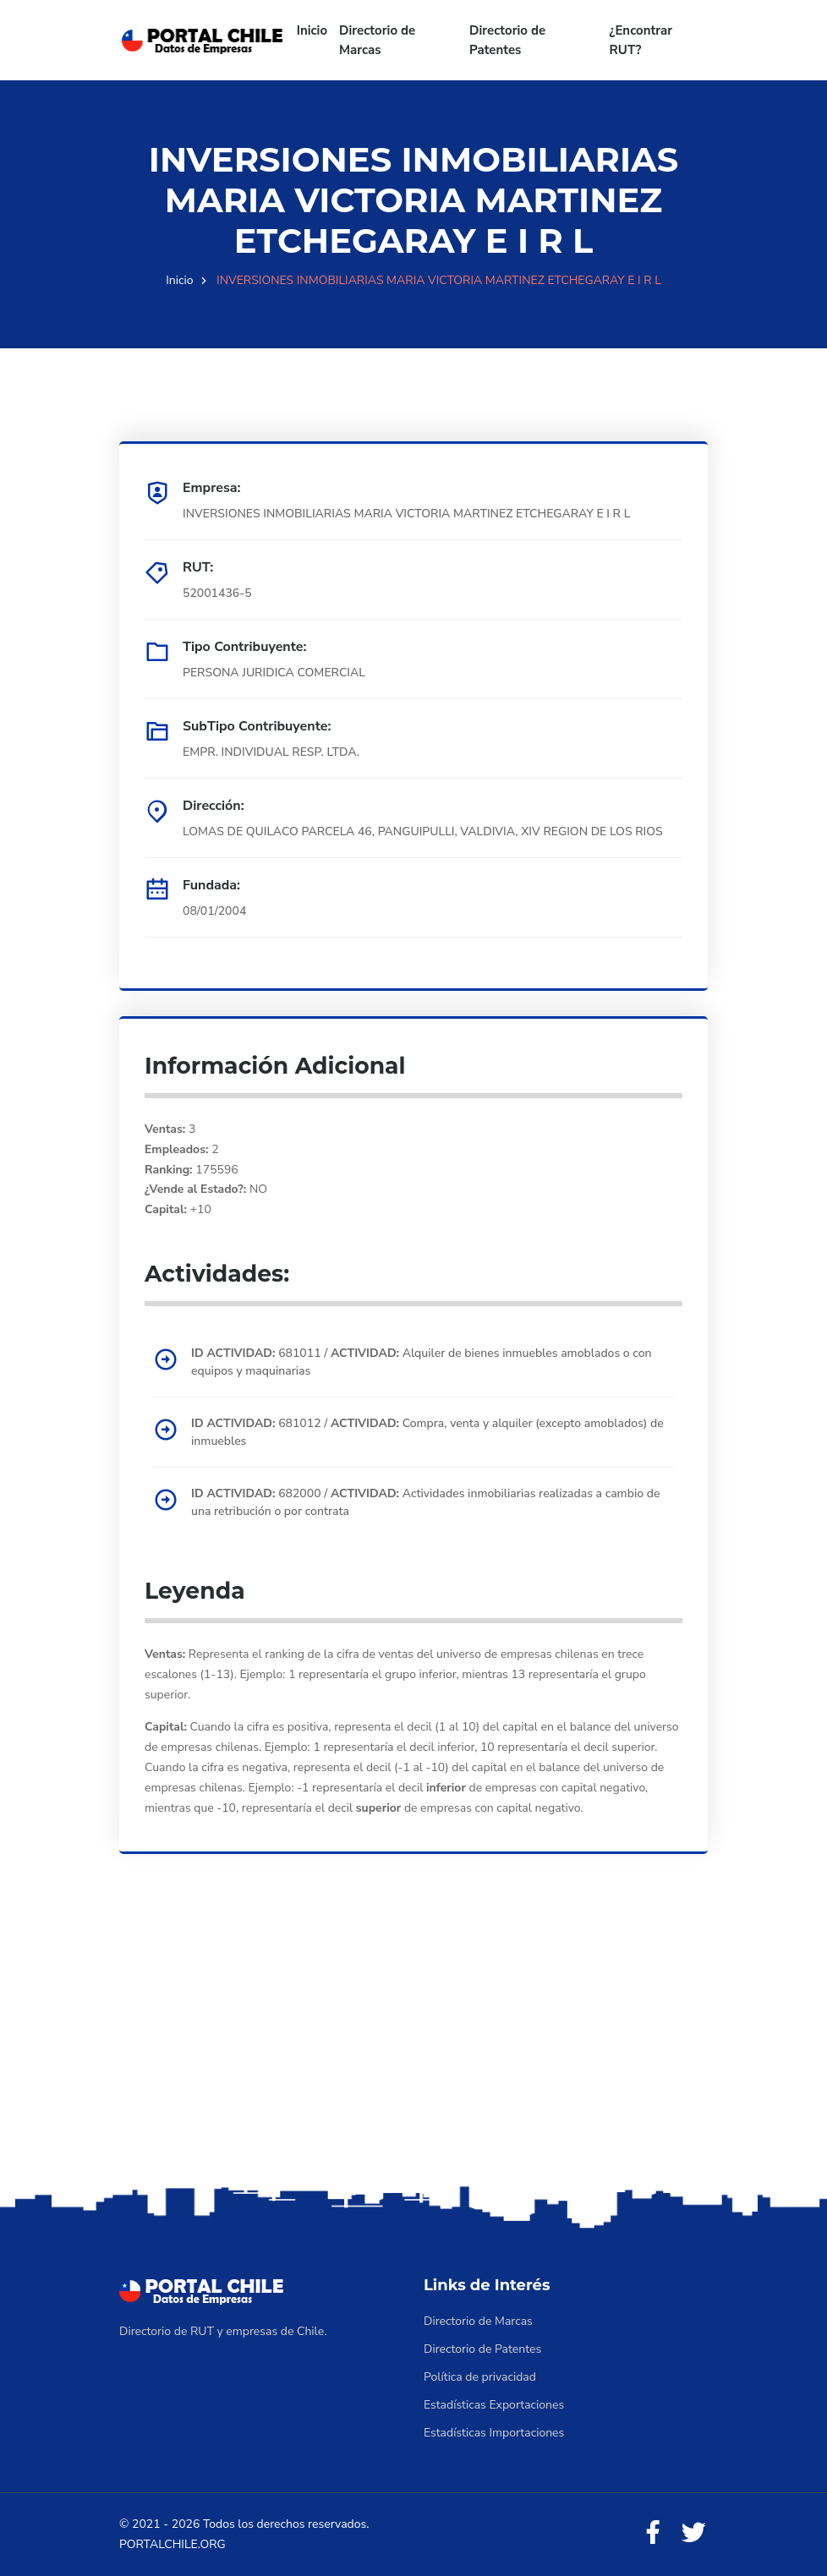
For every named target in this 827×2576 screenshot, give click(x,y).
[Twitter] (693, 2533)
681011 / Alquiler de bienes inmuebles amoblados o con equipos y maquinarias (421, 1362)
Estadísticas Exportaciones (494, 2405)
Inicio (312, 30)
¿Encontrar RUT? (641, 40)
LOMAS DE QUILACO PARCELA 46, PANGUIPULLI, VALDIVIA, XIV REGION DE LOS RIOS (423, 831)
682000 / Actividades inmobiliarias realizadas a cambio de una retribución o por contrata (425, 1502)
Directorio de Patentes (507, 40)
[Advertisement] (413, 2048)
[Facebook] (652, 2533)
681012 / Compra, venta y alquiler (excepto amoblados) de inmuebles (427, 1432)
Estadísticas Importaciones (494, 2433)
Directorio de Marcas (377, 40)
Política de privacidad (480, 2377)
